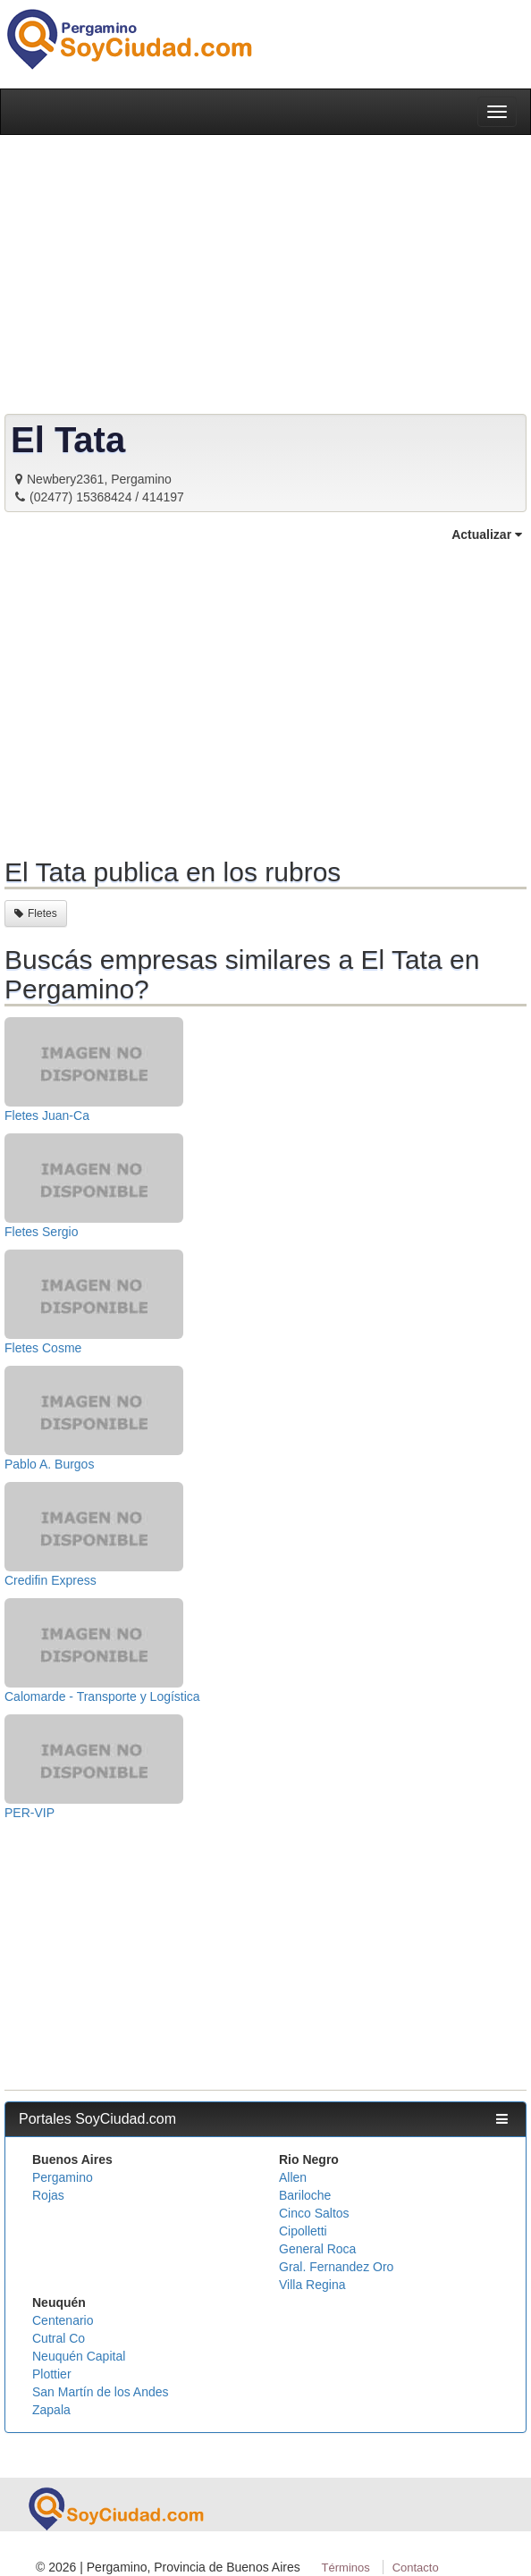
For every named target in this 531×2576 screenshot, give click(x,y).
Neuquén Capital (78, 2356)
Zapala (51, 2410)
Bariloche (305, 2195)
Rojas (48, 2195)
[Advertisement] (265, 697)
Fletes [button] (35, 913)
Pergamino (62, 2177)
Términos (346, 2567)
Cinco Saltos (314, 2213)
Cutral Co (58, 2338)
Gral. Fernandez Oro (336, 2267)
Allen (293, 2177)
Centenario (63, 2320)
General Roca (317, 2249)
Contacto (415, 2567)
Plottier (52, 2374)
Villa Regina (312, 2284)
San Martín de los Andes (100, 2392)
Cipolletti (303, 2231)
